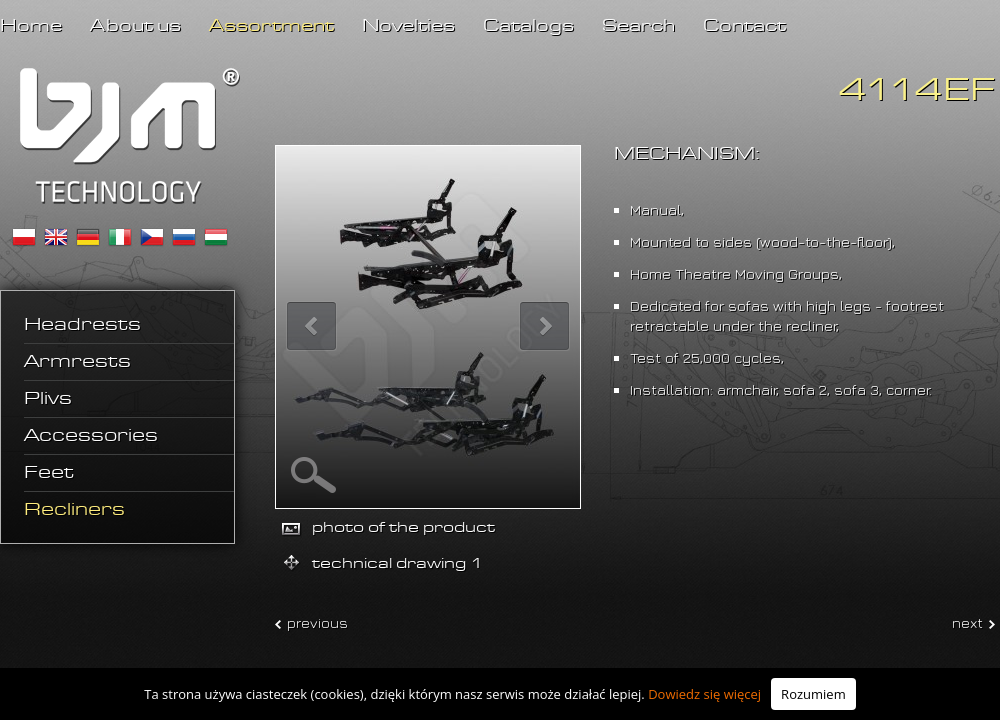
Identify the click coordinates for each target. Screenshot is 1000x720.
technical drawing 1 (398, 563)
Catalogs (528, 26)
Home (31, 26)
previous (317, 622)
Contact (744, 26)
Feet (49, 473)
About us (135, 26)
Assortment (271, 26)
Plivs (48, 399)
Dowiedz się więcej (704, 694)
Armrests (77, 362)
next (967, 622)
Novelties (408, 26)
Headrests (82, 325)
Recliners (74, 510)
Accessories (91, 436)
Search (638, 26)
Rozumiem (813, 694)
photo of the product (403, 527)
